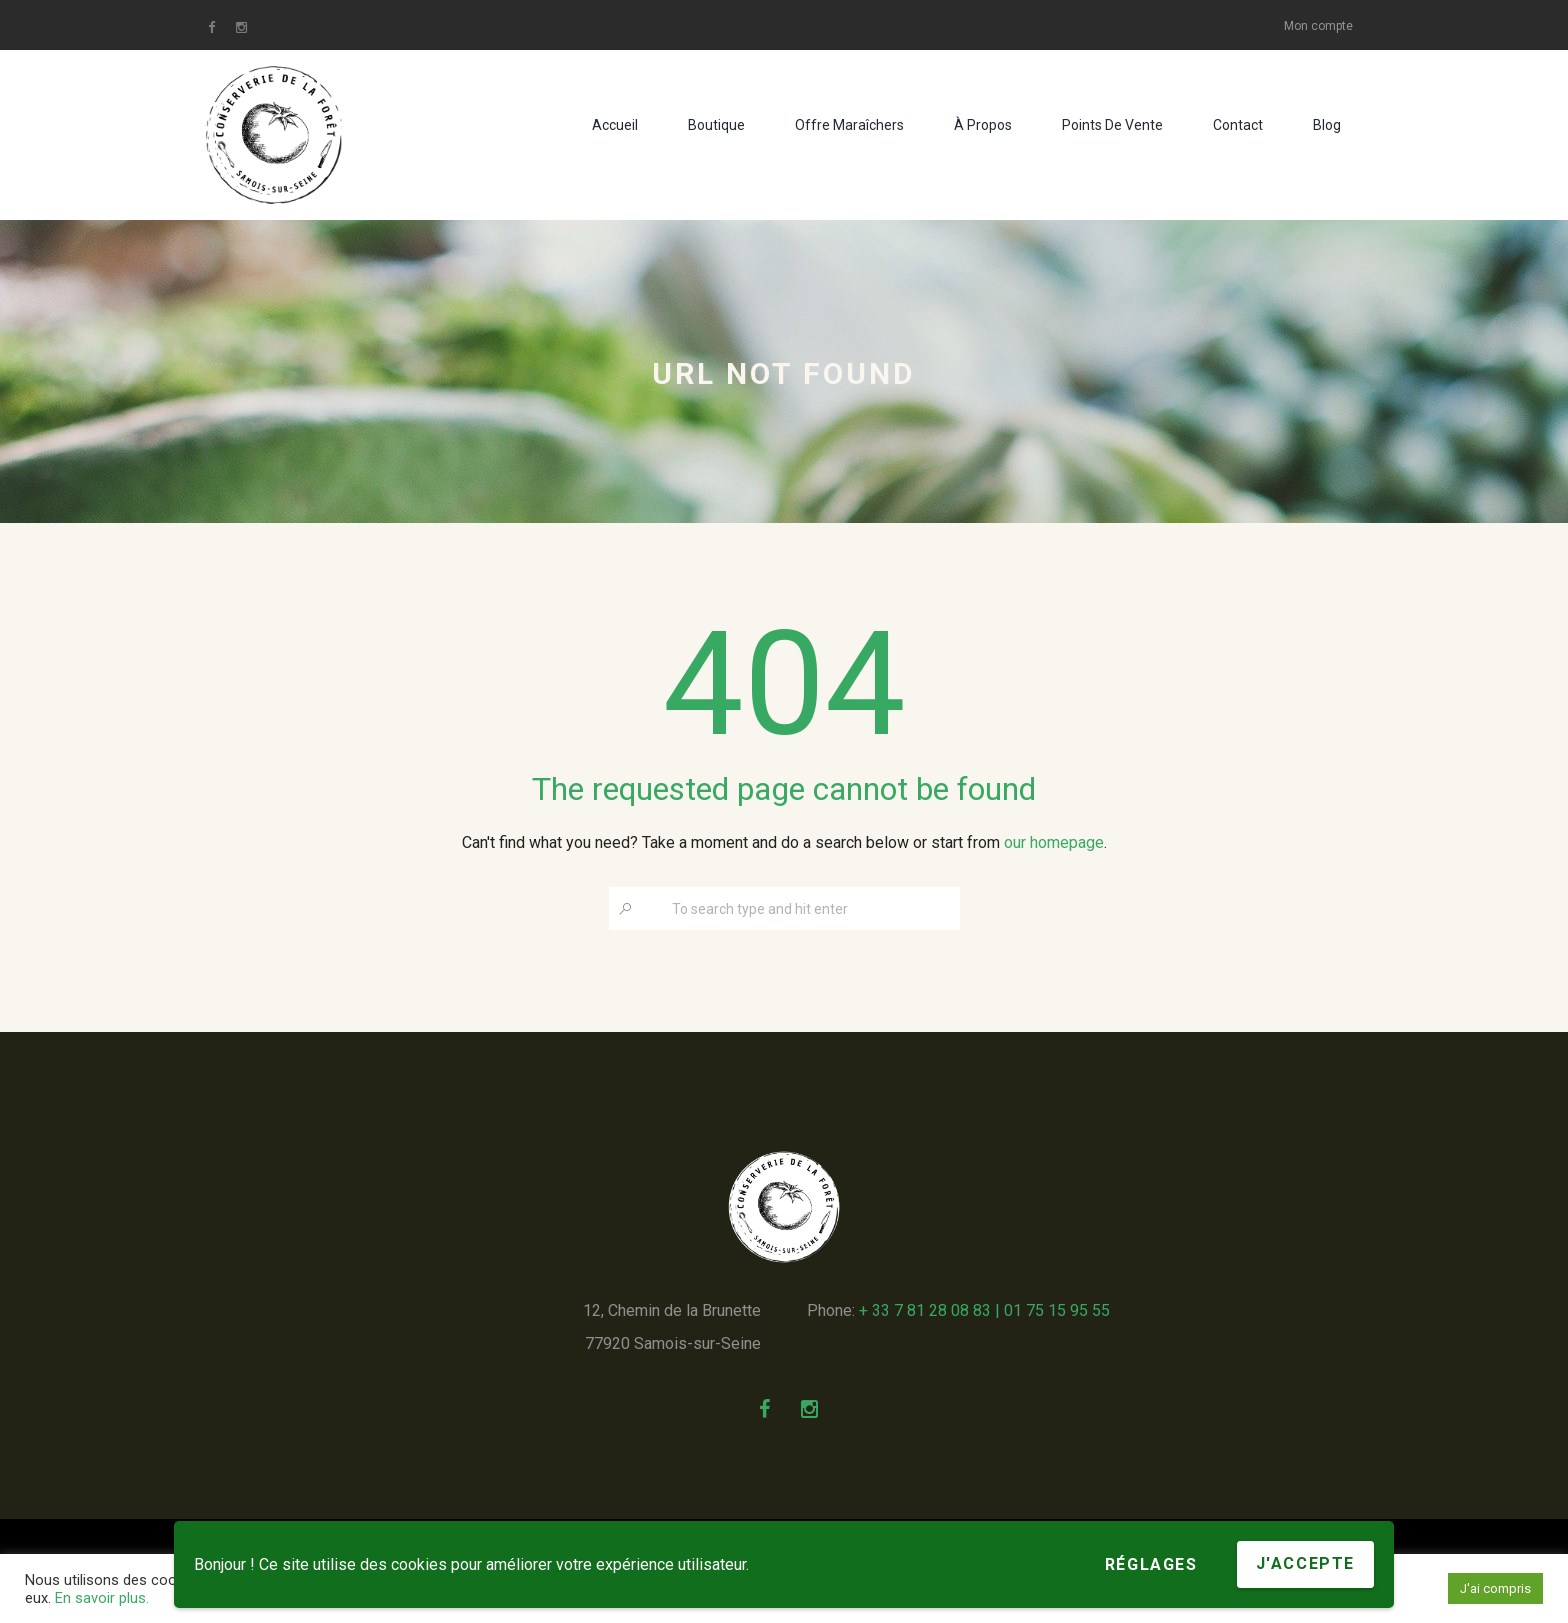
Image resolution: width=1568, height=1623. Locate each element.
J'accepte (1305, 1563)
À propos (983, 125)
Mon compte (1318, 26)
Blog (1327, 125)
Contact (1238, 125)
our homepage (1054, 842)
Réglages (1151, 1564)
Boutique (716, 125)
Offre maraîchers (849, 125)
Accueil (615, 125)
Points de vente (1112, 125)
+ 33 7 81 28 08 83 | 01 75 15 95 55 (984, 1310)
